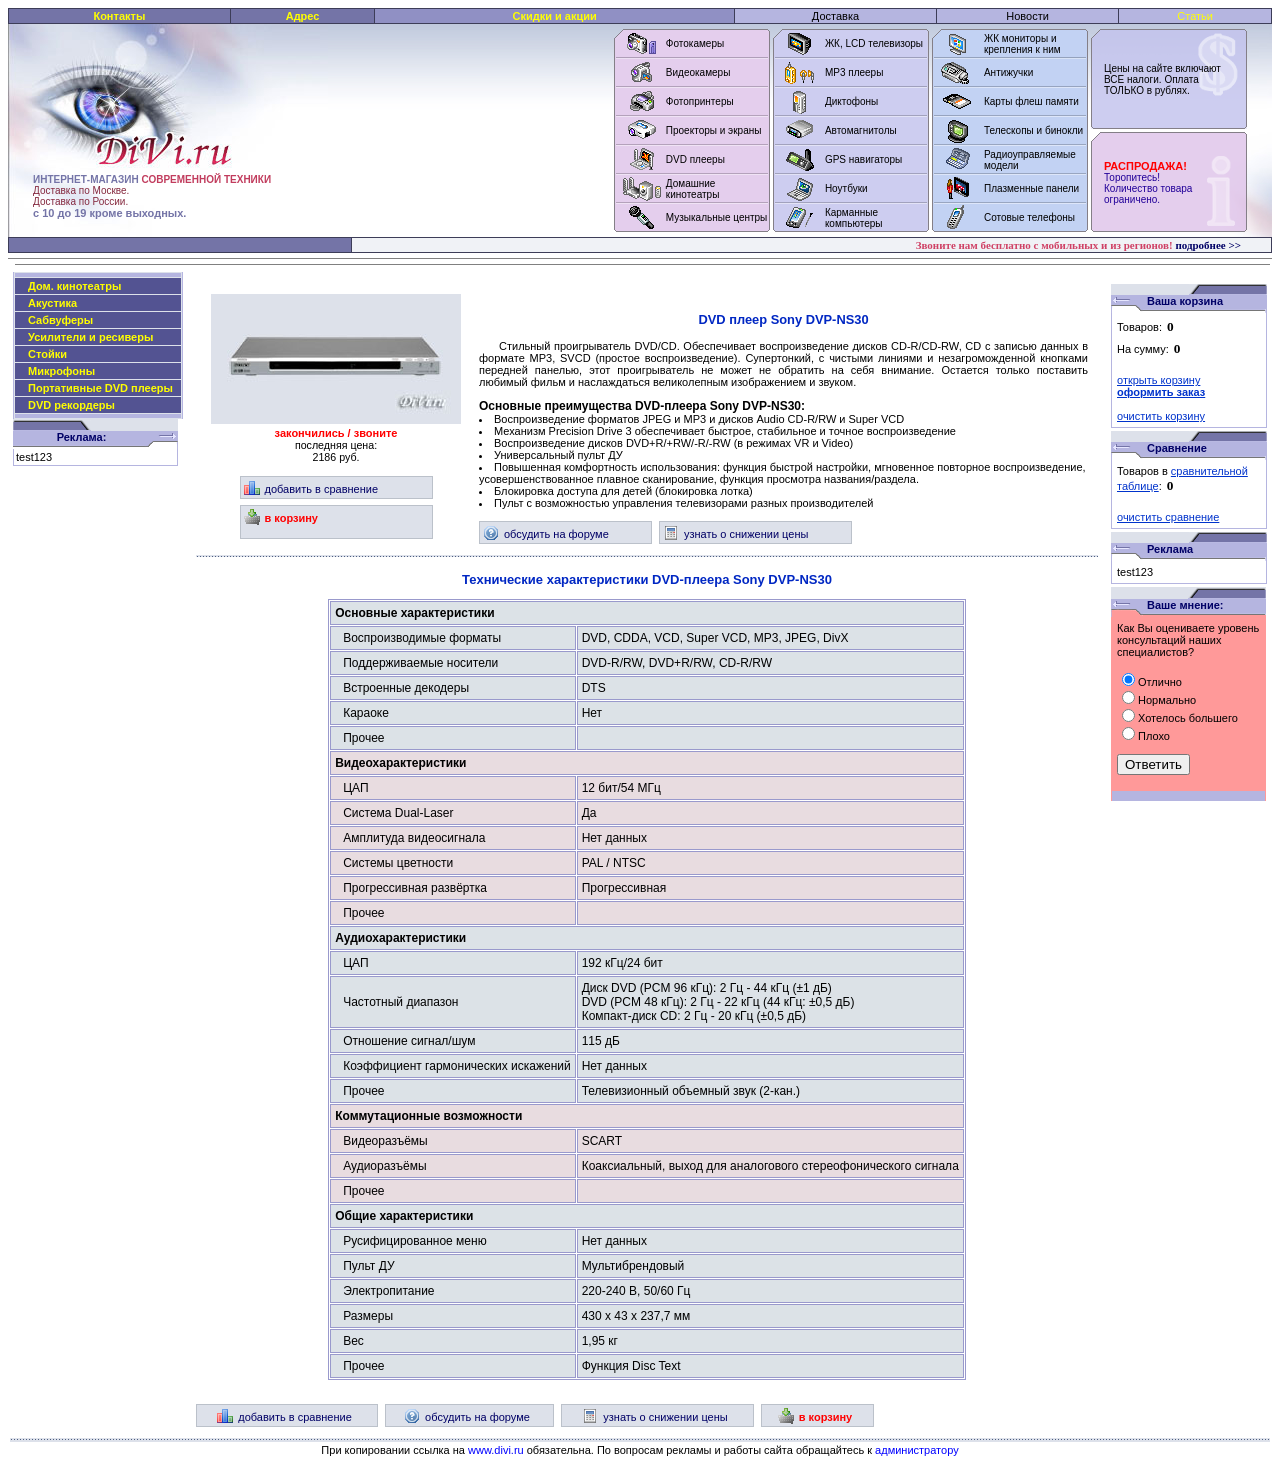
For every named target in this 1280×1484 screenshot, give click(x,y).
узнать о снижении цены (735, 534)
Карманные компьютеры (854, 218)
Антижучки (1008, 72)
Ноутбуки (846, 188)
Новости (1027, 16)
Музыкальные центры (717, 217)
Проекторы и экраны (714, 130)
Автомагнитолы (861, 130)
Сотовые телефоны (1029, 217)
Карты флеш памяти (1031, 101)
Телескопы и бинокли (1033, 130)
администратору (917, 1450)
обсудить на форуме (546, 534)
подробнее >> (1208, 245)
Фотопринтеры (700, 101)
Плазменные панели (1031, 188)
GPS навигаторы (863, 159)
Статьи (1195, 16)
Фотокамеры (695, 43)
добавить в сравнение (311, 489)
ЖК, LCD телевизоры (874, 43)
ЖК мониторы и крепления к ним (1022, 44)
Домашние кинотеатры (693, 189)
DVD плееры (695, 159)
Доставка (835, 16)
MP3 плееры (854, 72)
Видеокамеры (698, 72)
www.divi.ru (496, 1450)
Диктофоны (851, 101)
